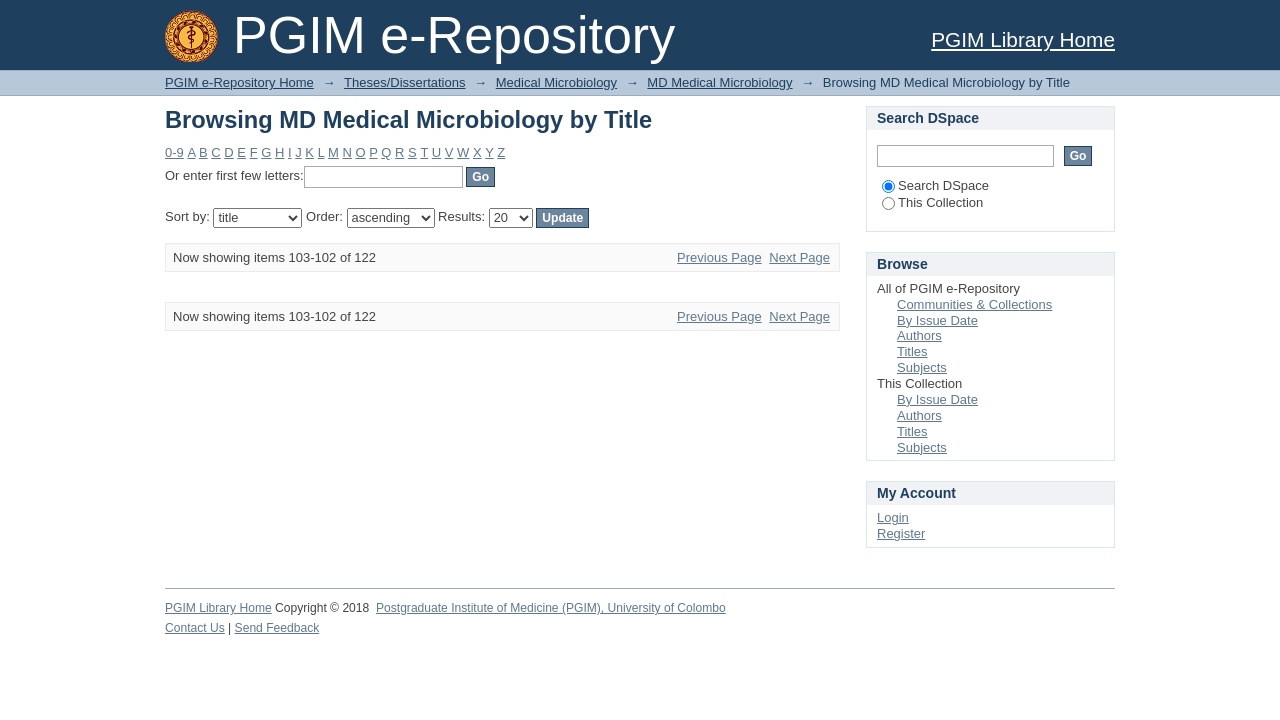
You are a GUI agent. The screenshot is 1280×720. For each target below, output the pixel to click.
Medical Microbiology (556, 82)
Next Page (799, 257)
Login (893, 517)
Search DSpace (935, 185)
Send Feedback (277, 628)
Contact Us (195, 628)
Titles (912, 351)
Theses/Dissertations (404, 82)
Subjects (922, 367)
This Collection (932, 202)
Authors (919, 335)
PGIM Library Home (1023, 39)
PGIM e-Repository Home (239, 82)
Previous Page (719, 257)
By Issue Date (937, 320)
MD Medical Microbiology (719, 82)
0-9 (174, 152)
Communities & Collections (974, 304)
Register (901, 533)
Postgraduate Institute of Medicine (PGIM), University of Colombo (551, 608)
